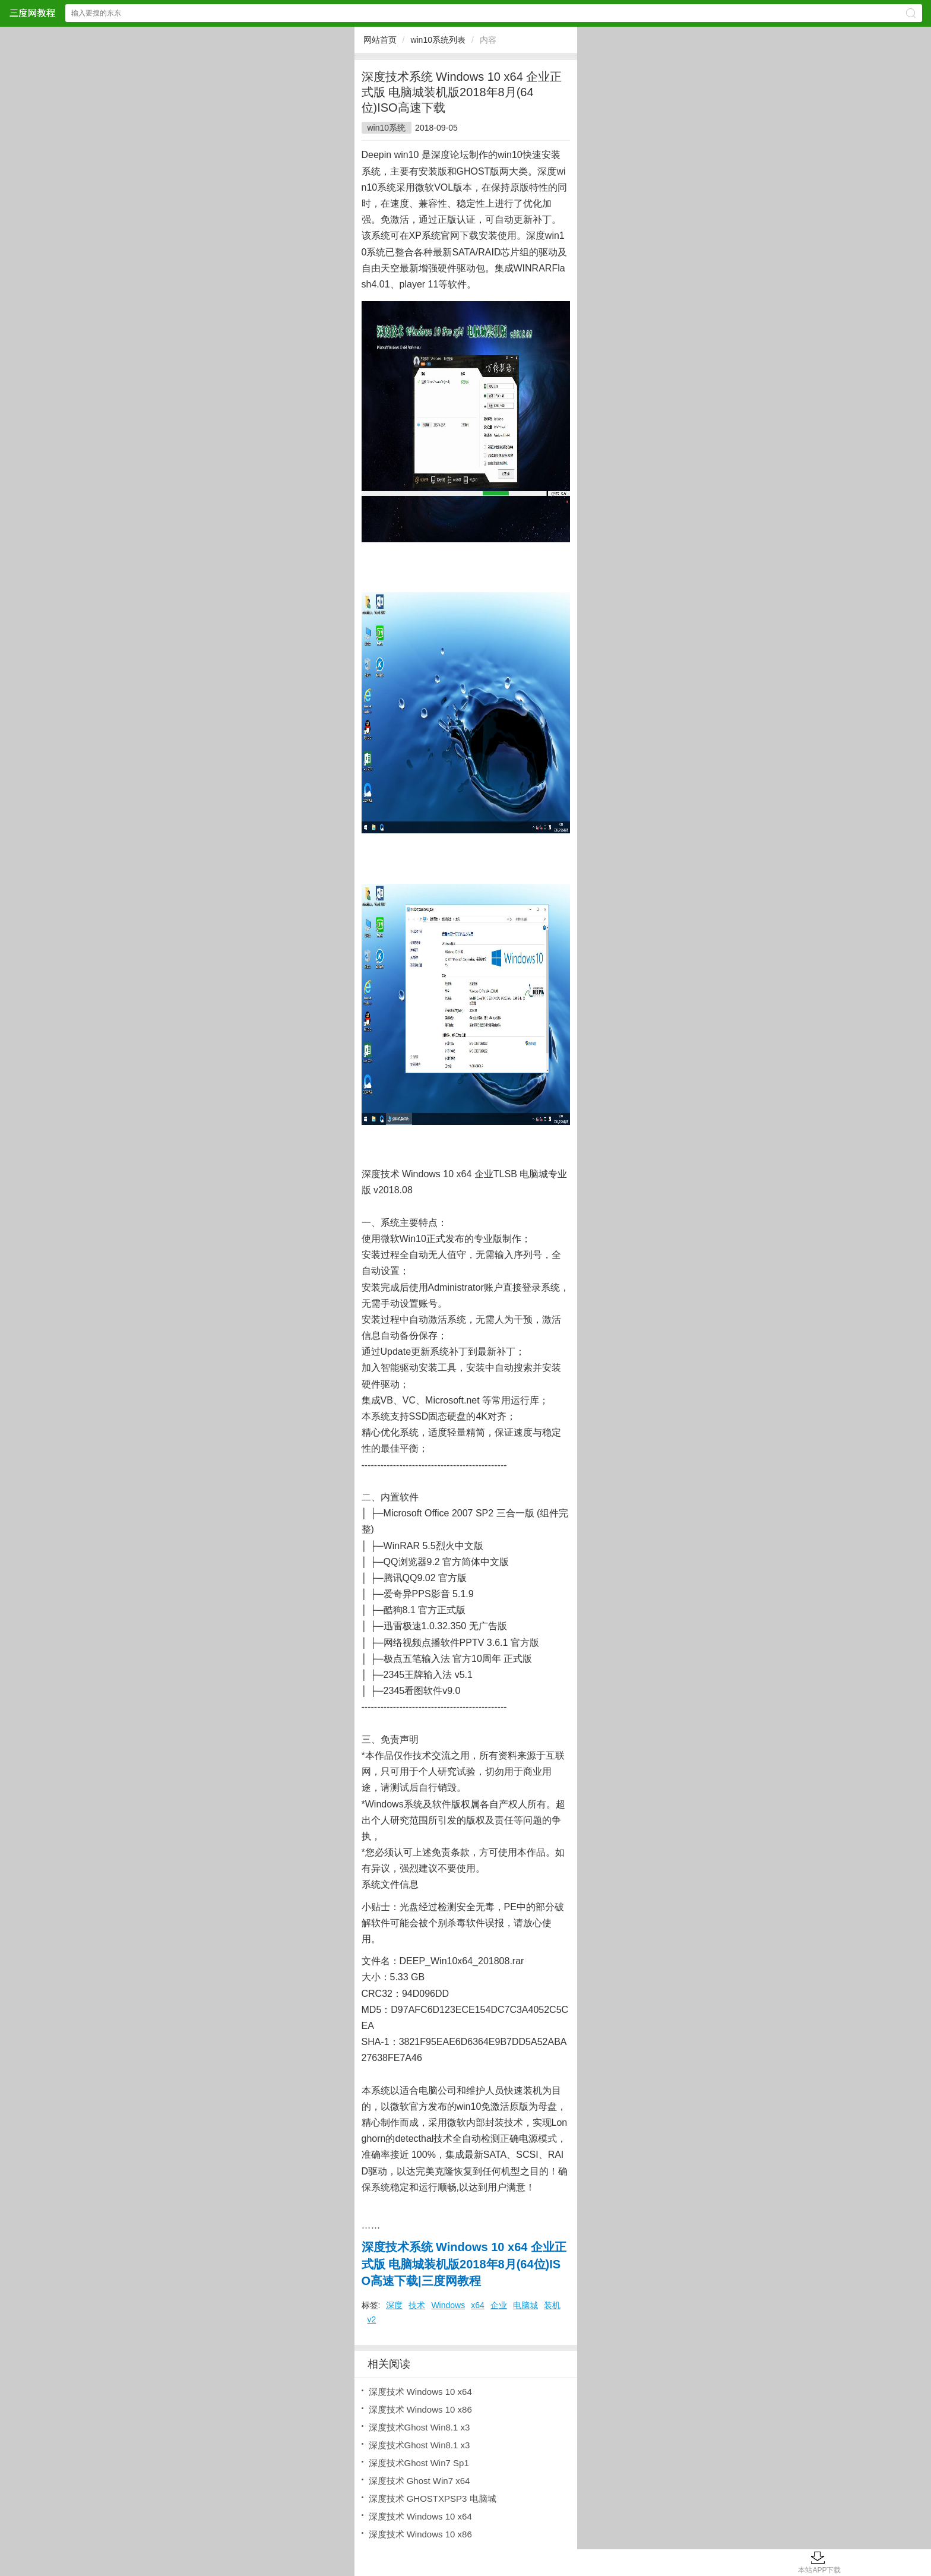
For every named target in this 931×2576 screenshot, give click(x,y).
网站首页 (380, 40)
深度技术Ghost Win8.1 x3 (419, 2427)
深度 (394, 2305)
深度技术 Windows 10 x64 (420, 2392)
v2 (372, 2319)
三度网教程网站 (32, 12)
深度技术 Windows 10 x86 (420, 2409)
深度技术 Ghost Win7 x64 (419, 2481)
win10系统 (387, 127)
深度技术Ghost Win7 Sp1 (419, 2463)
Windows (448, 2305)
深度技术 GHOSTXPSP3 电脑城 (432, 2498)
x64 (477, 2305)
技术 (416, 2305)
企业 (498, 2305)
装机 (552, 2305)
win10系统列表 (438, 40)
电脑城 (525, 2305)
